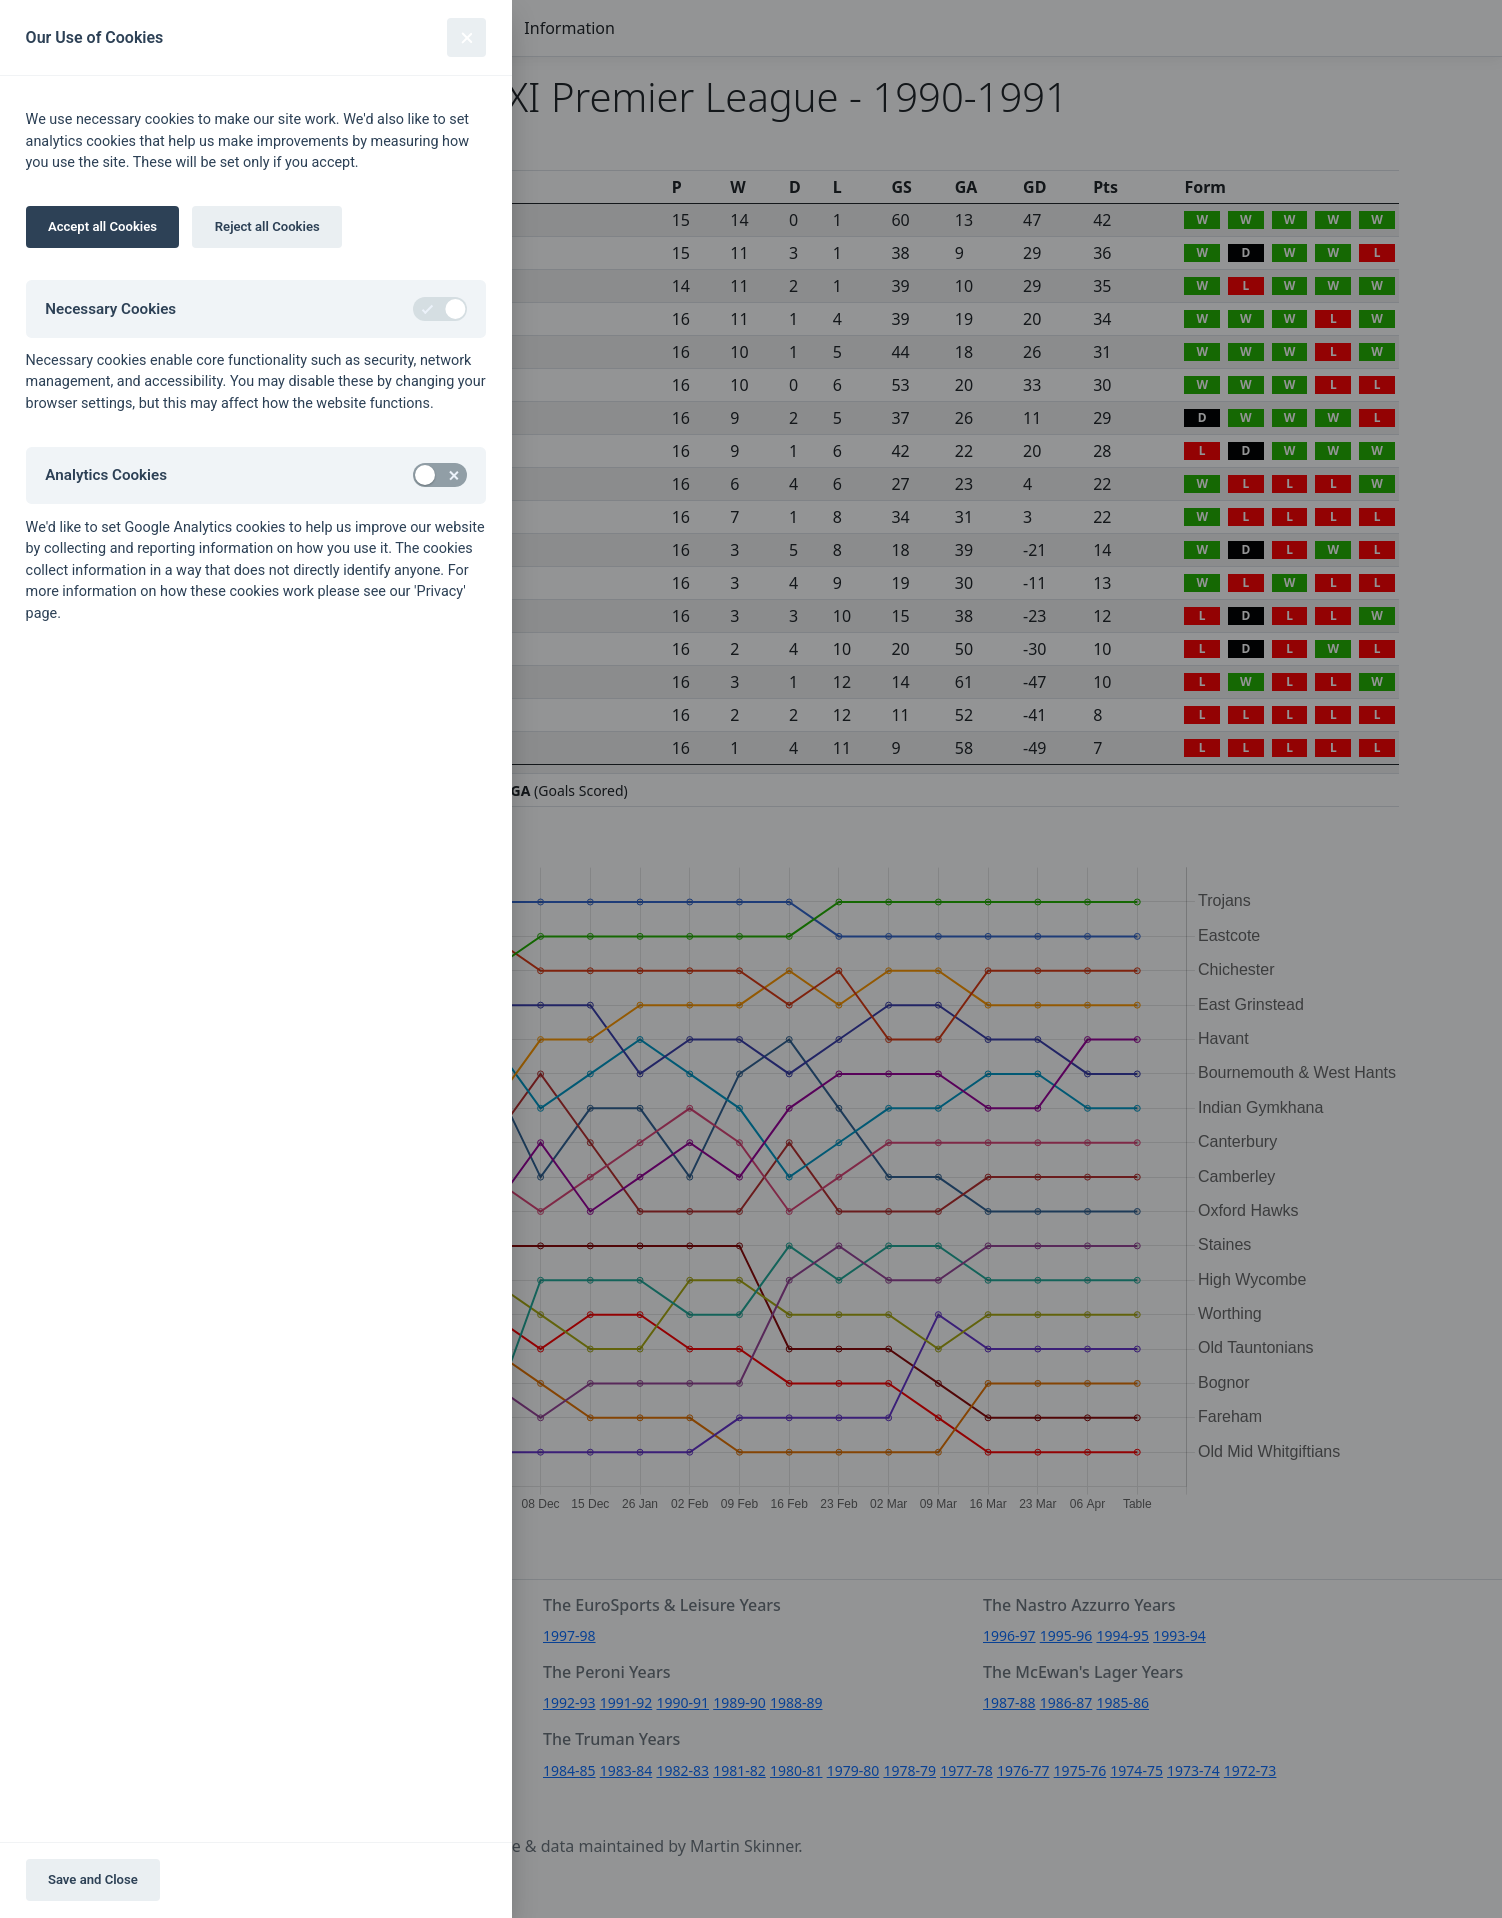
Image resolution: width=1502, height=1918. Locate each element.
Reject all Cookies (267, 226)
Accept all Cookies (102, 226)
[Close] (466, 37)
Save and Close (93, 1879)
